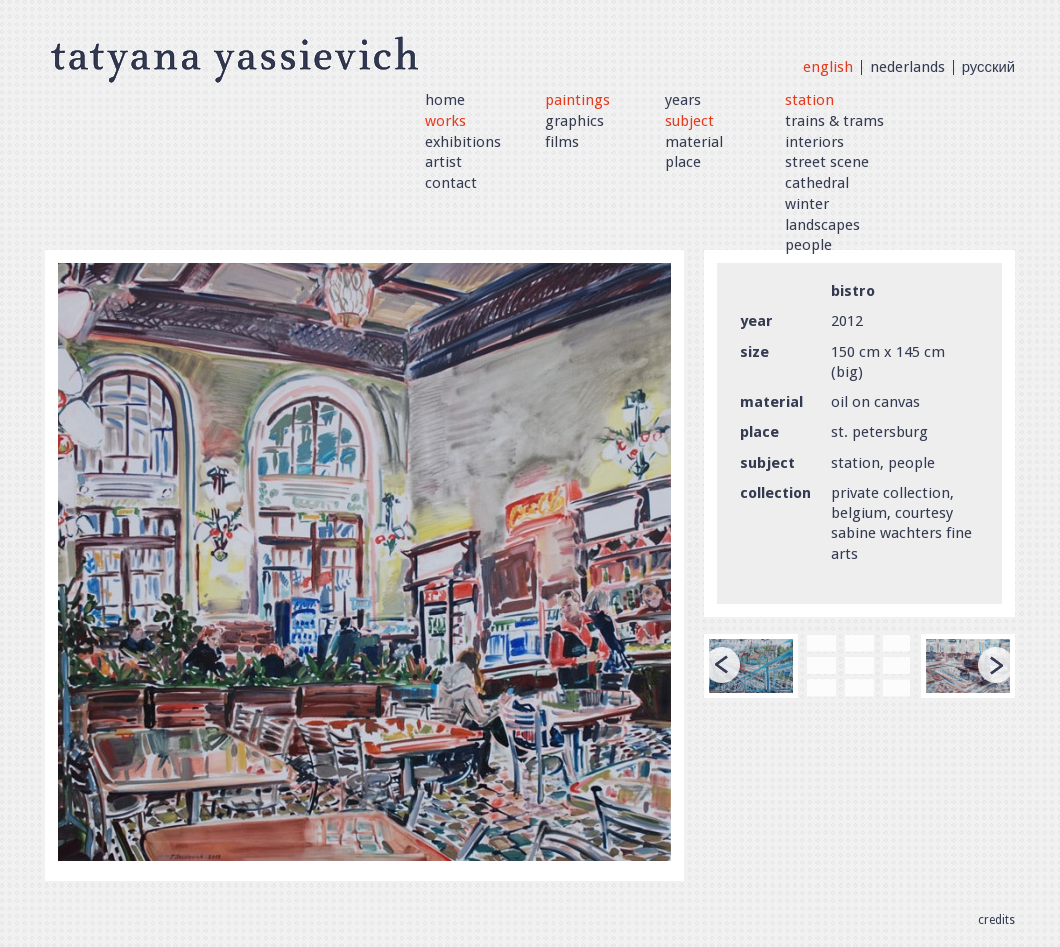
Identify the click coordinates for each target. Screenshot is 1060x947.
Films (562, 142)
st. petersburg (879, 432)
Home (445, 100)
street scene (827, 162)
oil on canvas (875, 402)
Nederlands (907, 67)
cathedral (817, 183)
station (809, 100)
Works (445, 121)
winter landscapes (822, 214)
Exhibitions (463, 142)
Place (683, 162)
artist (443, 162)
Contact (451, 183)
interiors (814, 142)
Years (683, 100)
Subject (689, 121)
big (847, 372)
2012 (847, 321)
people (808, 245)
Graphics (574, 121)
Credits (996, 920)
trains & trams (834, 121)
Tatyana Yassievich (234, 58)
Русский (988, 67)
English (828, 67)
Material (694, 142)
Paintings (577, 100)
